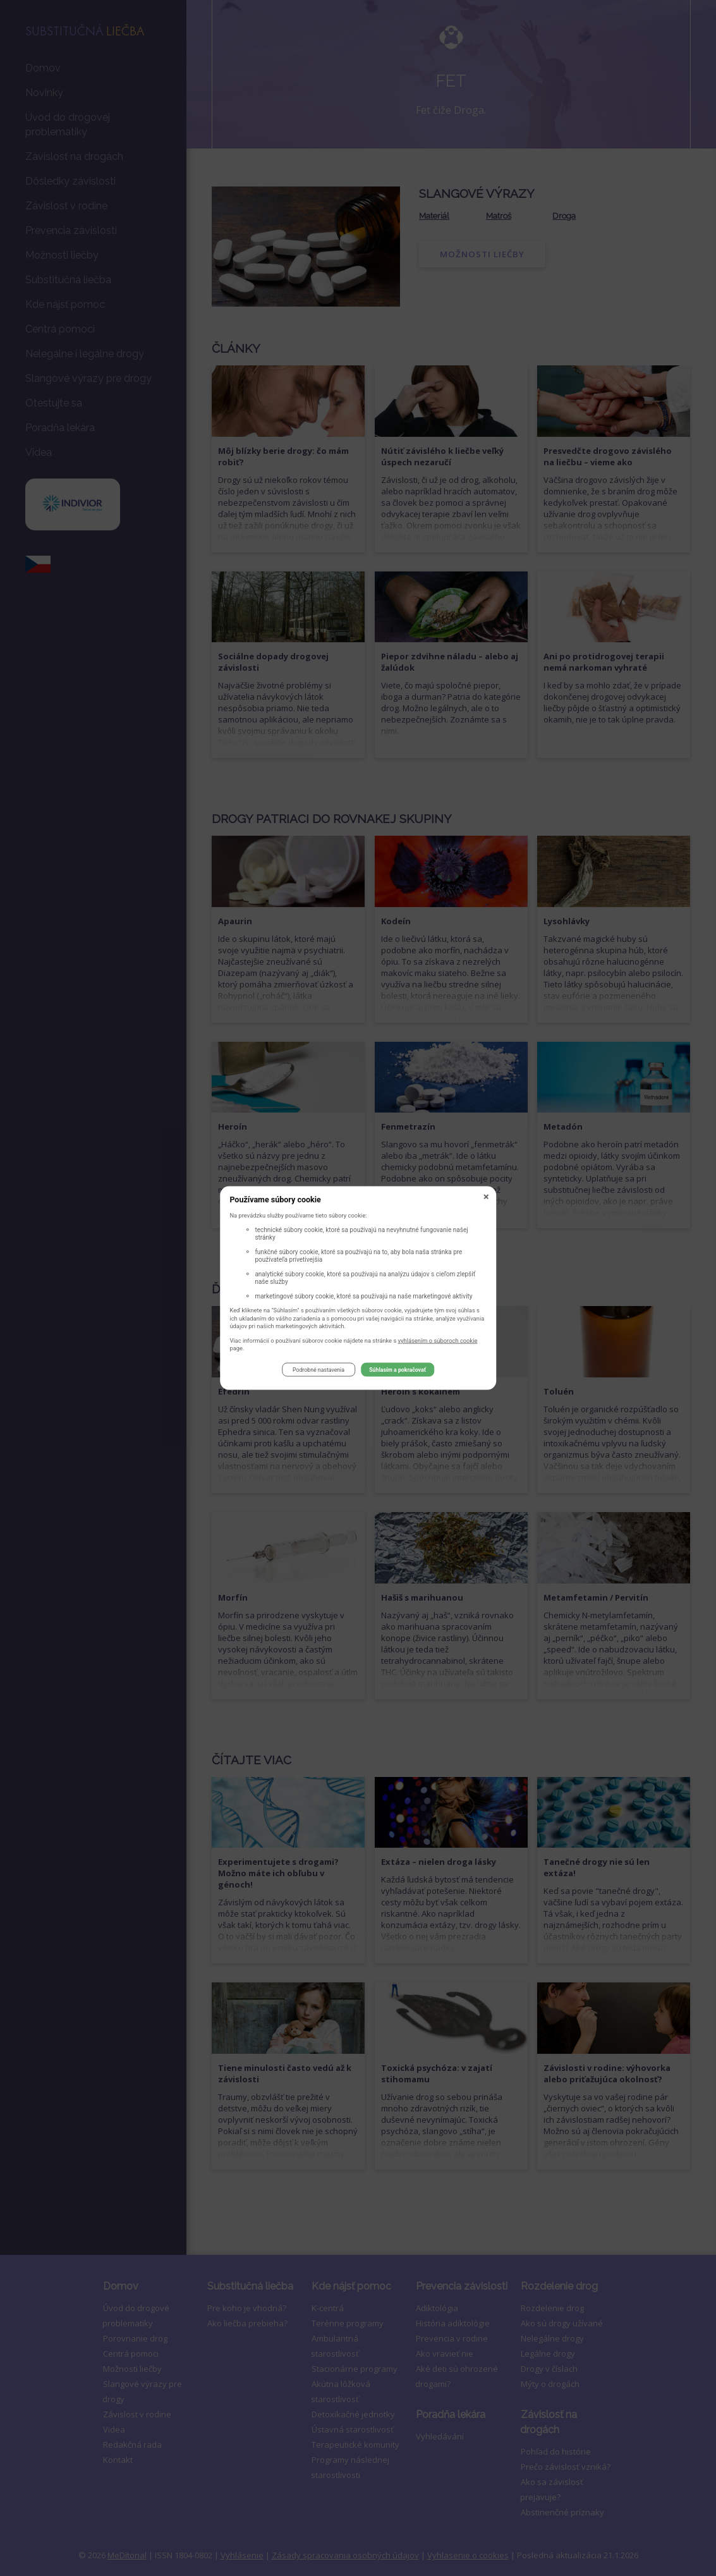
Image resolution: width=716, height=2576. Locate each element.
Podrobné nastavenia (318, 1372)
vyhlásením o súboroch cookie (438, 1341)
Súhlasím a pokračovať (397, 1372)
